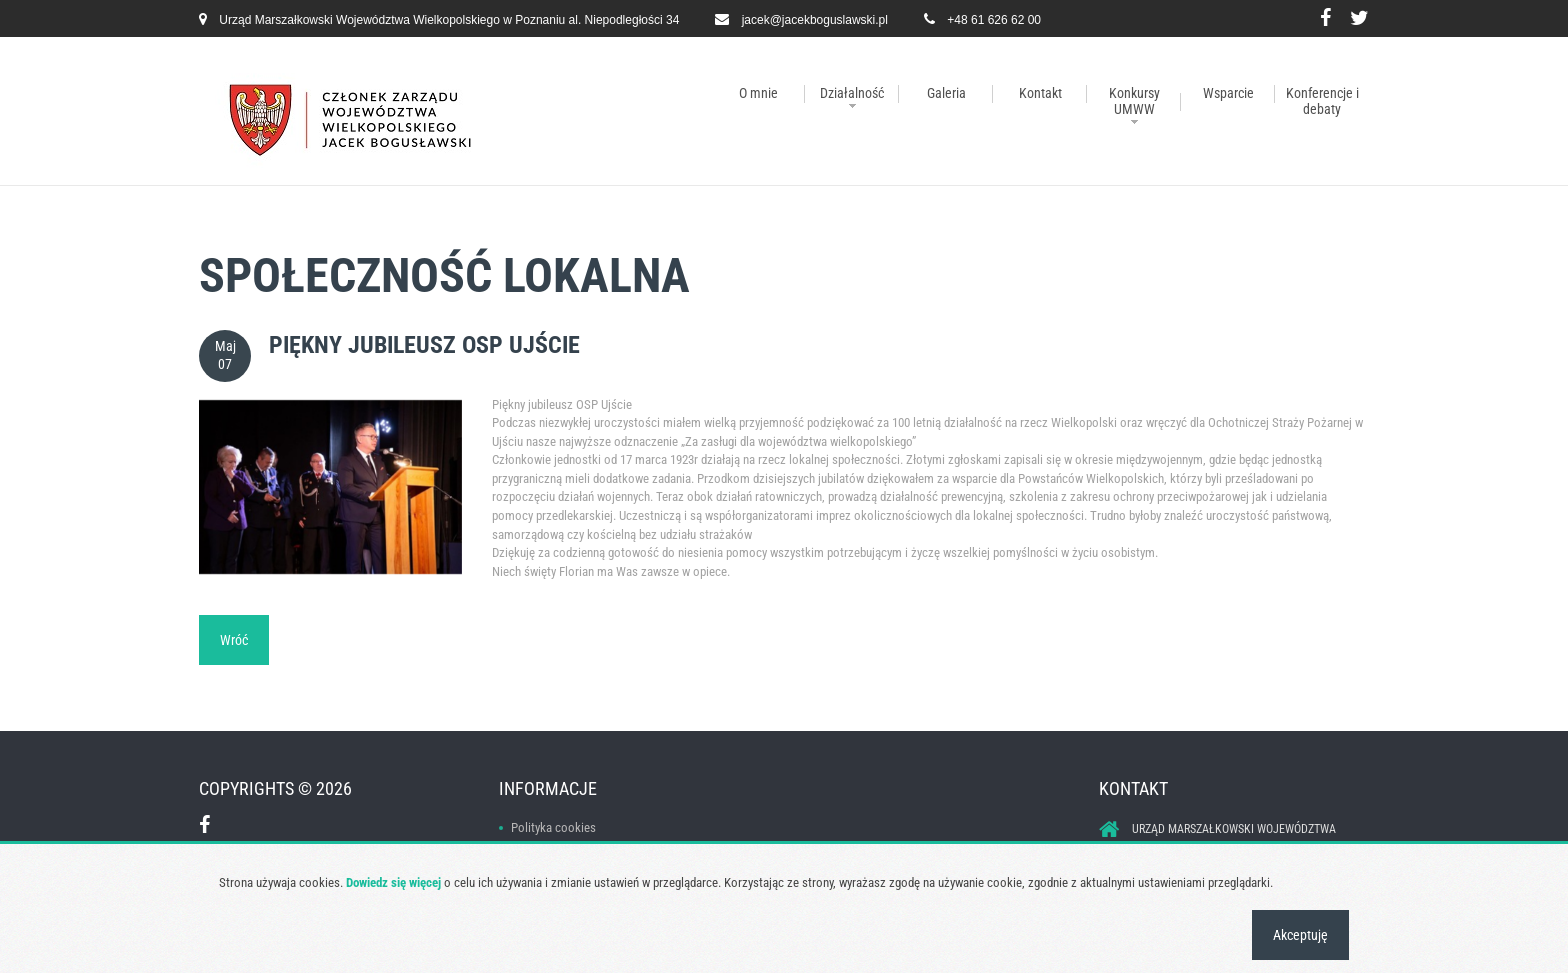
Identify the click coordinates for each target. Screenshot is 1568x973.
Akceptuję (1300, 935)
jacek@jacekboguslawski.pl (815, 20)
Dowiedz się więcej (393, 882)
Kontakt (1040, 93)
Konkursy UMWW (1134, 101)
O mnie (758, 93)
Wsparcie (1228, 93)
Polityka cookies (553, 827)
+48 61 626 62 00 (994, 20)
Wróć (234, 640)
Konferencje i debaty (1322, 101)
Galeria (946, 93)
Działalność (852, 93)
